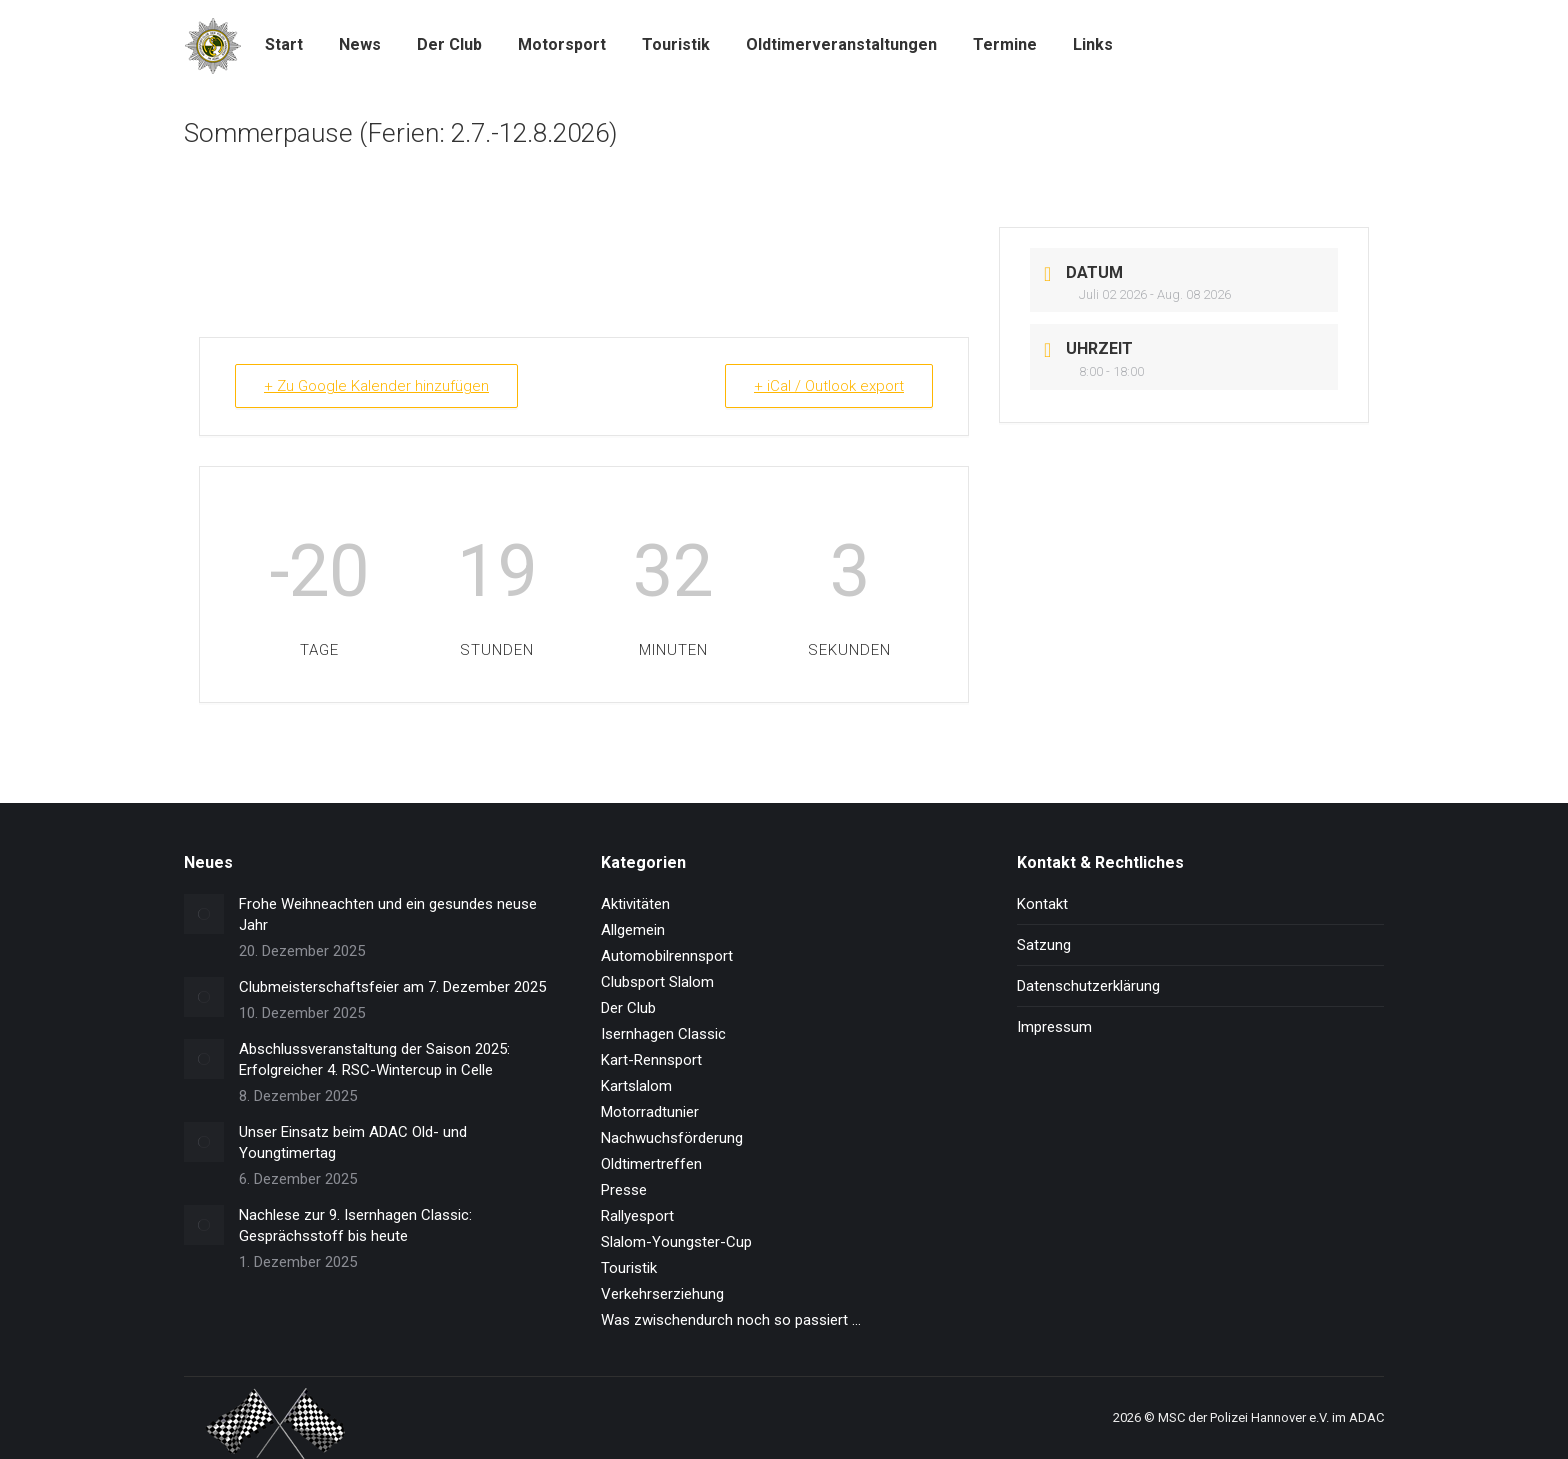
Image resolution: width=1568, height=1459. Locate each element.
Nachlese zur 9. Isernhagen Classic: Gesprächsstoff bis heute (355, 1225)
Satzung (1044, 945)
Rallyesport (637, 1216)
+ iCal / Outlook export (829, 386)
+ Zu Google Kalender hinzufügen (376, 386)
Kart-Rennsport (651, 1060)
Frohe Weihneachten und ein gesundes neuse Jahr (388, 914)
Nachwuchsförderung (672, 1138)
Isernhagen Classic (663, 1034)
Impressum (1054, 1027)
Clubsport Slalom (657, 982)
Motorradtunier (650, 1112)
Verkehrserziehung (662, 1294)
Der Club (628, 1008)
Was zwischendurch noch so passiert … (731, 1320)
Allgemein (633, 930)
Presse (624, 1190)
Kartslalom (636, 1086)
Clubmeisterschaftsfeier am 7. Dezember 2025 (392, 987)
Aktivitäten (635, 904)
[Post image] (204, 914)
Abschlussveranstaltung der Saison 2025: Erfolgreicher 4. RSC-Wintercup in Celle (374, 1059)
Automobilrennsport (667, 956)
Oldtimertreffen (651, 1164)
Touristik (629, 1268)
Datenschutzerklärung (1088, 986)
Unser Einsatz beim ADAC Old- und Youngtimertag (353, 1142)
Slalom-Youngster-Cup (676, 1242)
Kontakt (1042, 904)
